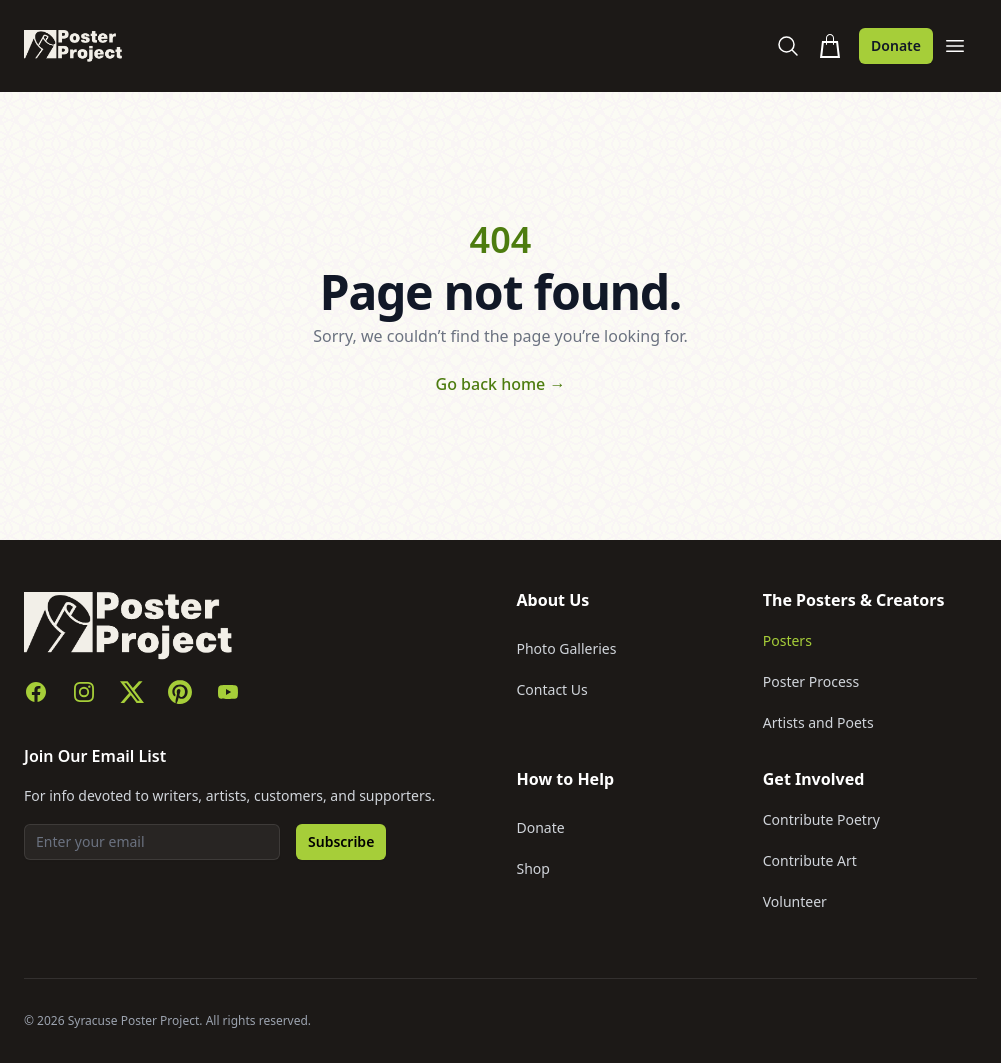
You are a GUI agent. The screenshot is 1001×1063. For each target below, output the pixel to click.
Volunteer (795, 901)
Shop (533, 868)
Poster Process (811, 681)
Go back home (501, 384)
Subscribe (341, 841)
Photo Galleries (567, 648)
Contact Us (552, 689)
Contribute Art (810, 860)
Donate (896, 45)
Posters (787, 640)
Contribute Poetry (821, 819)
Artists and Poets (818, 722)
